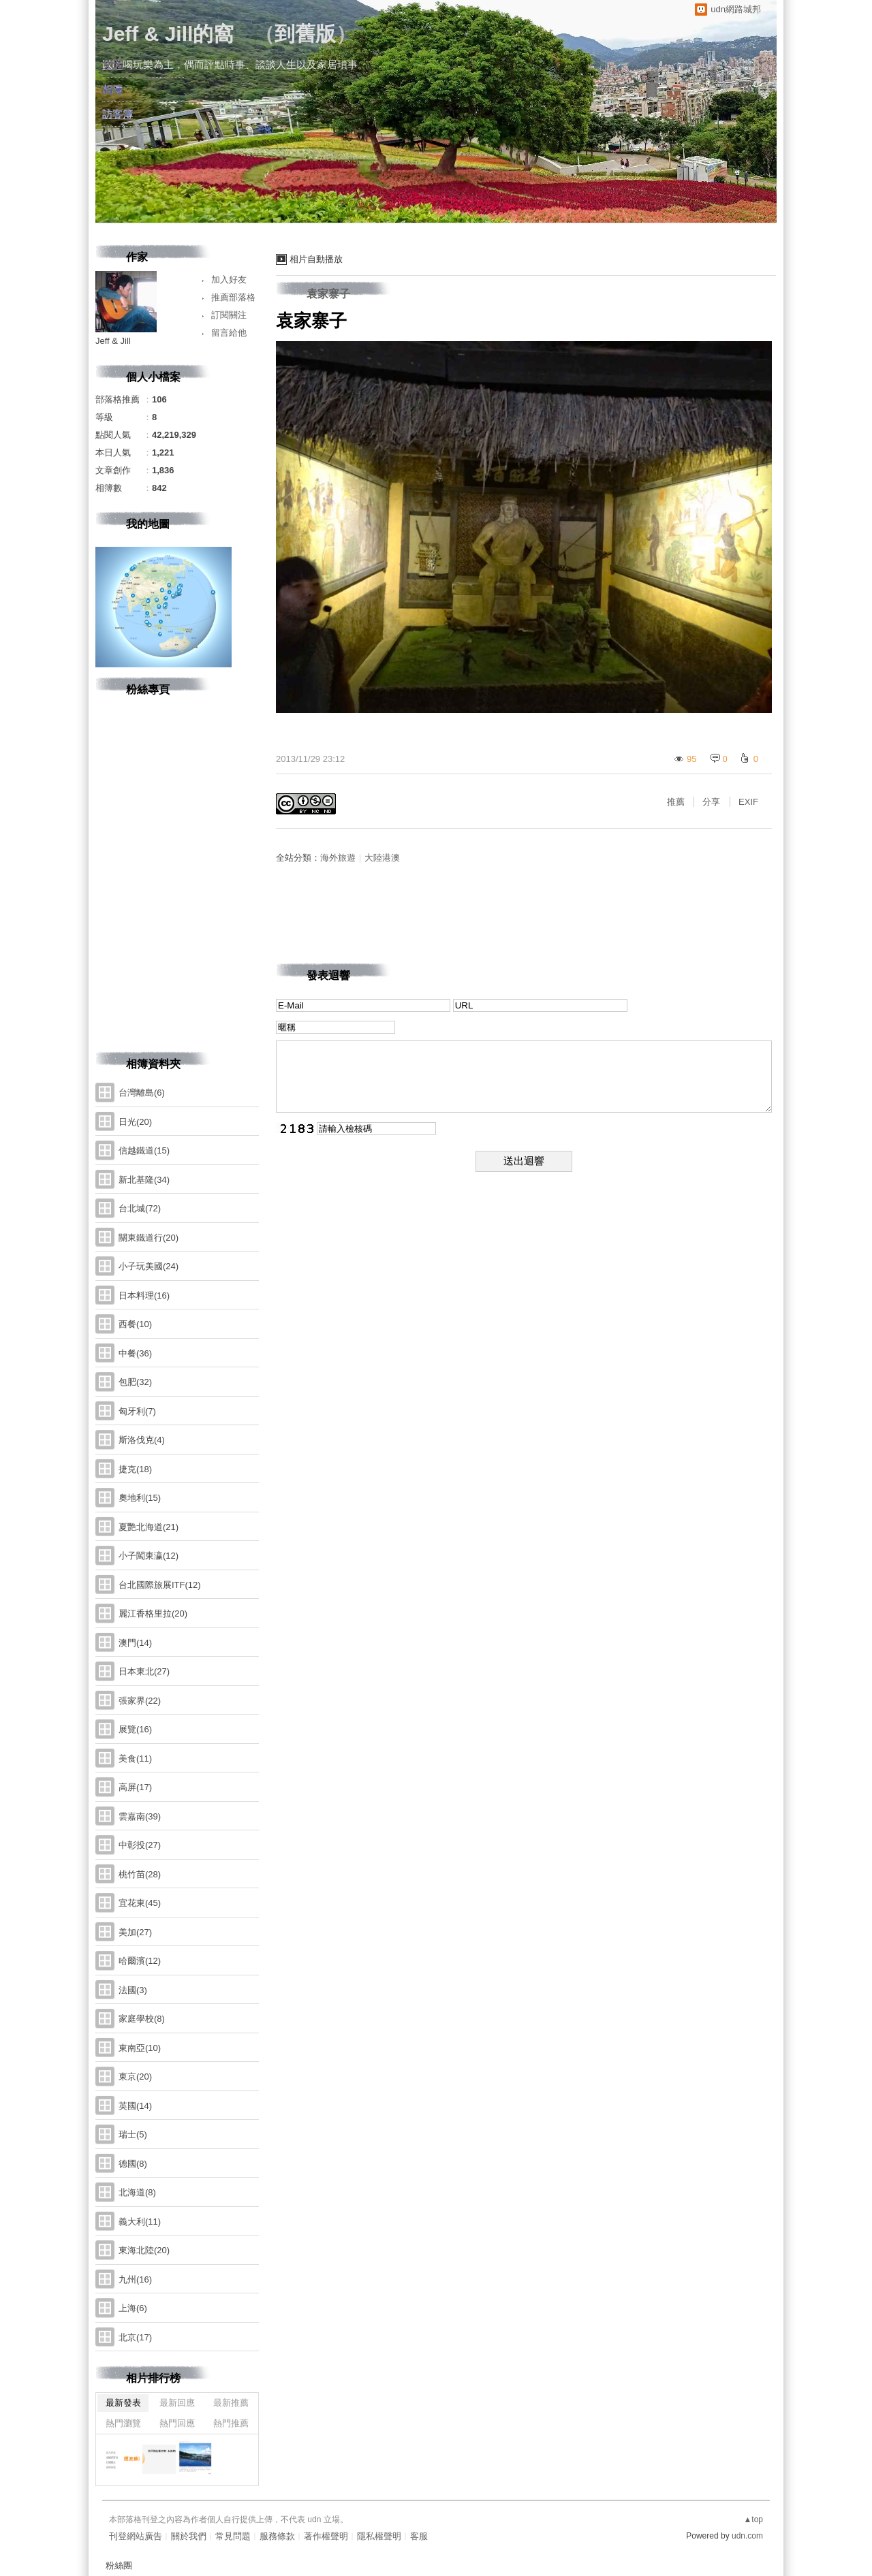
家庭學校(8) (142, 2019)
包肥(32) (135, 1382)
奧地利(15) (140, 1498)
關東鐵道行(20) (148, 1238)
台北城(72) (140, 1208)
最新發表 (123, 2403)
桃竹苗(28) (140, 1874)
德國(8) (133, 2164)
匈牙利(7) (137, 1411)
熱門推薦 (231, 2423)
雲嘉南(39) (140, 1816)
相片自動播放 (316, 259)
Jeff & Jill (113, 341)
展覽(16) (135, 1729)
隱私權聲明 (379, 2536)
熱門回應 (177, 2423)
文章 (112, 65)
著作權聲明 (326, 2536)
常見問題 (233, 2536)
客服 (419, 2536)
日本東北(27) (144, 1671)
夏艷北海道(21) (148, 1527)
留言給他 (229, 333)
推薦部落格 (233, 297)
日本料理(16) (144, 1295)
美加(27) (135, 1932)
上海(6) (133, 2308)
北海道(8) (137, 2192)
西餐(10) (135, 1324)
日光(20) (135, 1122)
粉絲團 (119, 2565)
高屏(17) (135, 1787)
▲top (753, 2519)
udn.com (747, 2536)
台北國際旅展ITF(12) (160, 1585)
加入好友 (229, 279)
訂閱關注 (229, 315)
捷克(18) (135, 1469)
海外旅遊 (338, 858)
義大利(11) (140, 2221)
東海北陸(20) (144, 2250)
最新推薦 (231, 2403)
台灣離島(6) (142, 1092)
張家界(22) (140, 1701)
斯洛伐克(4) (142, 1440)
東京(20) (135, 2076)
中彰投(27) (140, 1845)
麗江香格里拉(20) (153, 1613)
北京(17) (135, 2337)
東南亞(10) (140, 2048)
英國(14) (135, 2106)
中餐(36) (135, 1353)
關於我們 (188, 2536)
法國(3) (133, 1990)
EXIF (748, 802)
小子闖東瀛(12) (148, 1556)
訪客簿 (117, 114)
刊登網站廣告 (135, 2536)
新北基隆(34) (144, 1180)
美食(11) (135, 1758)
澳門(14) (135, 1643)
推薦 (676, 802)
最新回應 (177, 2403)
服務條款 (277, 2536)
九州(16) (135, 2279)
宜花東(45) (140, 1903)
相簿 (112, 89)
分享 (711, 802)
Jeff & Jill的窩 (168, 33)
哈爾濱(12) (140, 1961)
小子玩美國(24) (148, 1266)
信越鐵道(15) (144, 1150)
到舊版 (305, 33)
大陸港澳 (382, 858)
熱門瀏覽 (123, 2423)
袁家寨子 (328, 294)
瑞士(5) (133, 2134)
